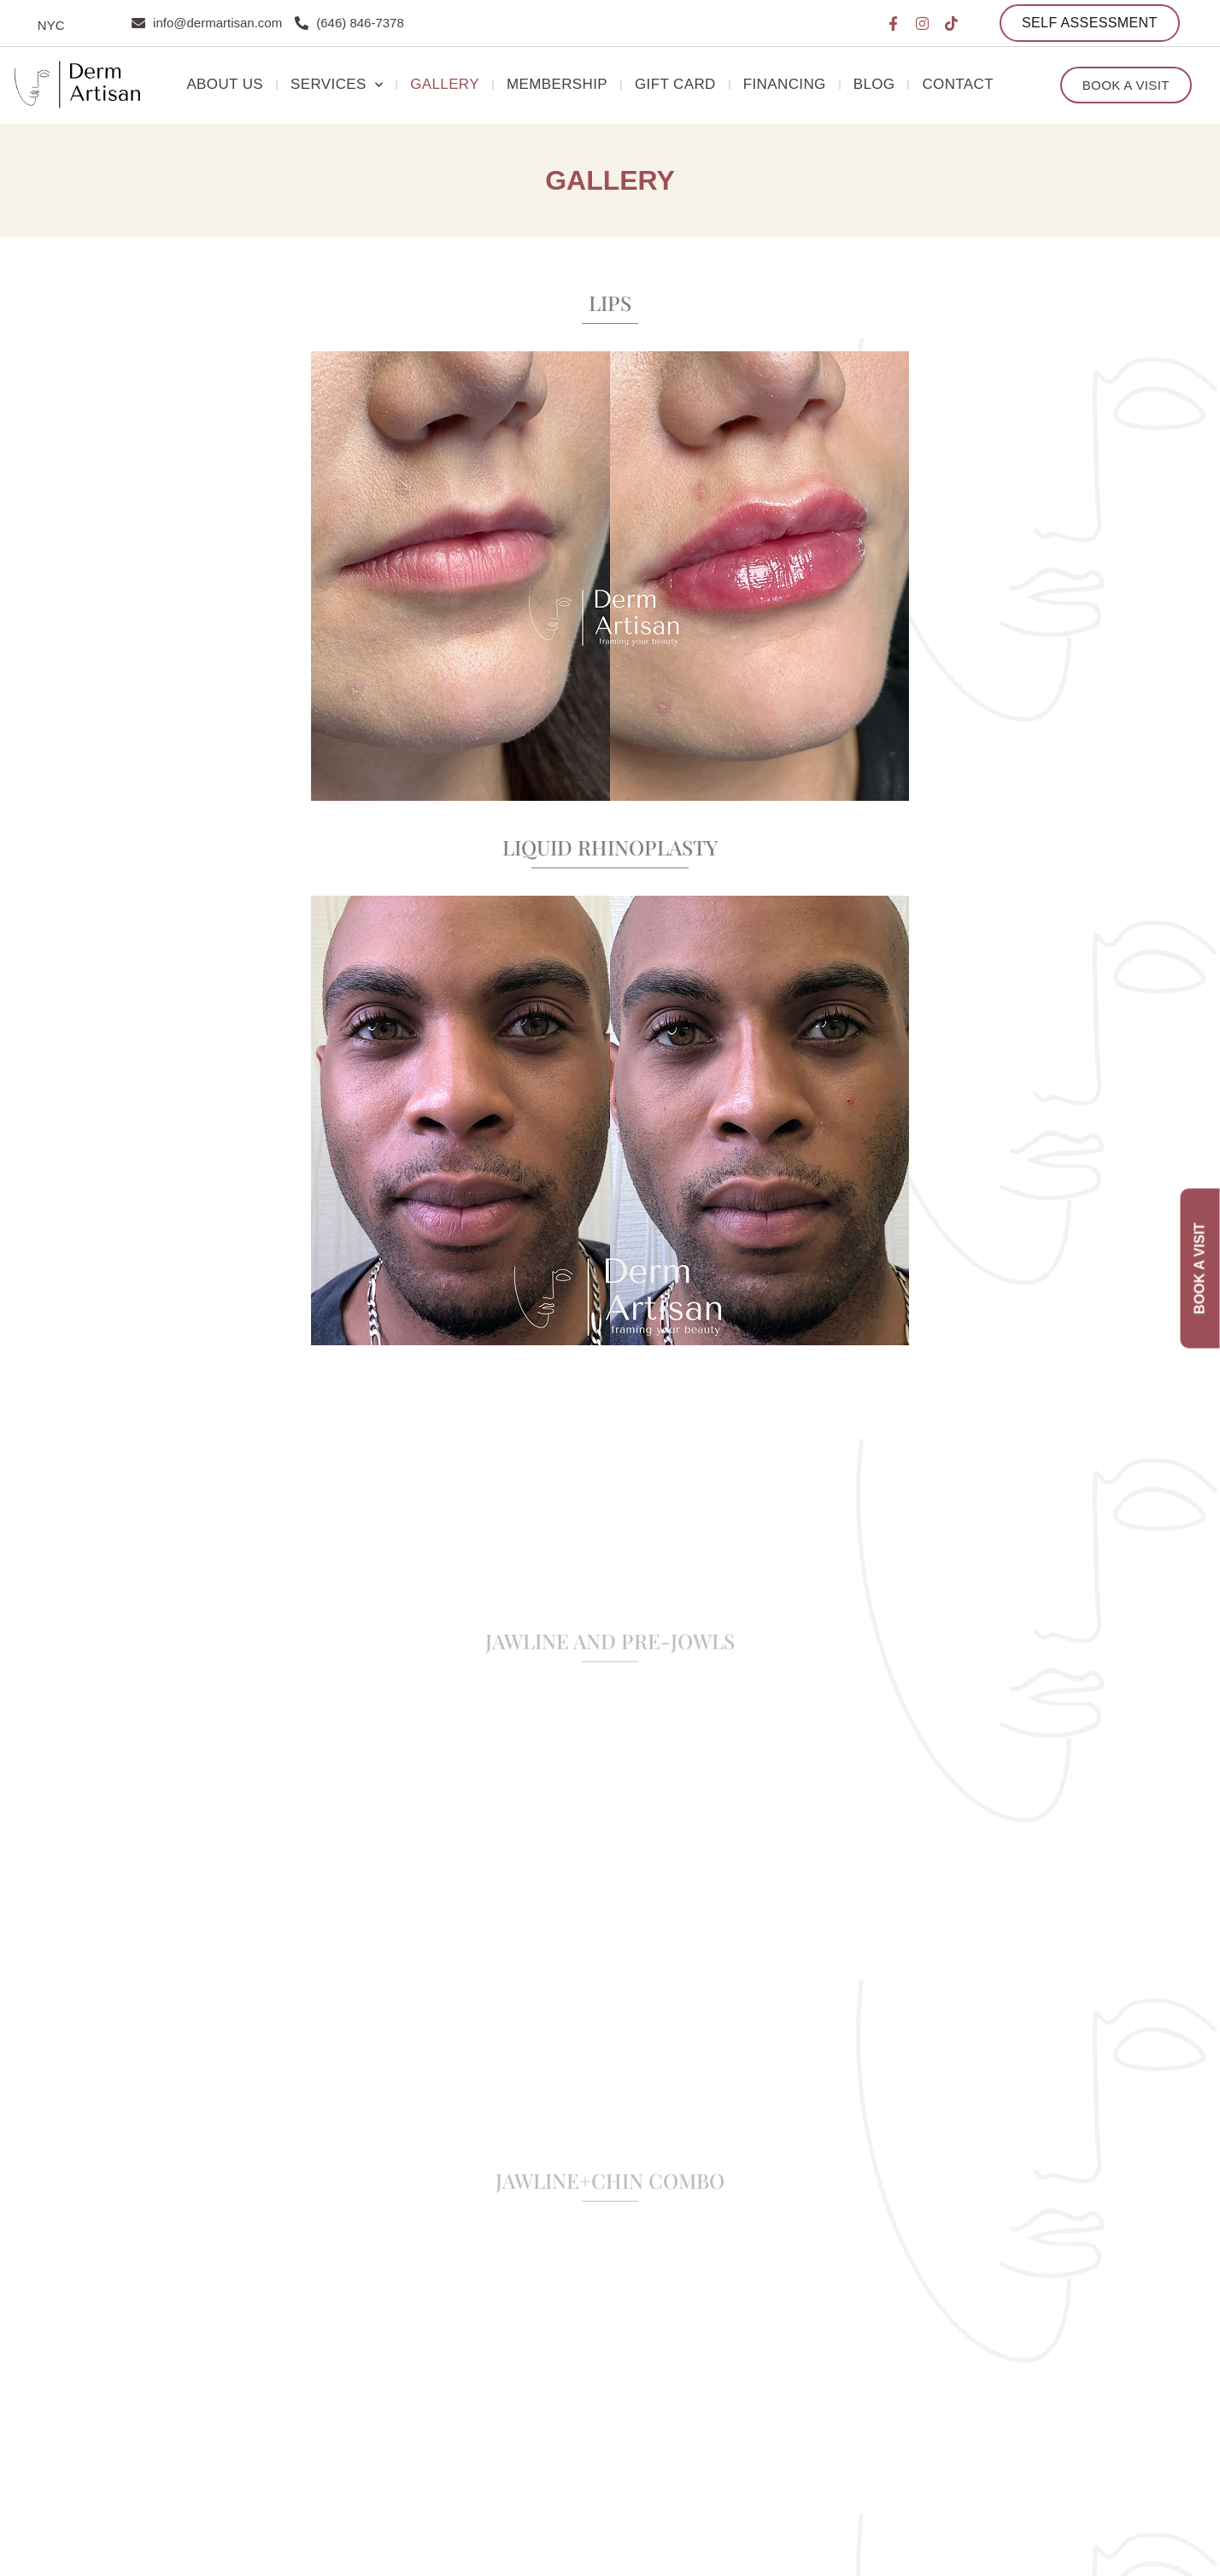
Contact (958, 84)
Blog (874, 84)
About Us (224, 84)
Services (336, 85)
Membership (557, 84)
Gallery (444, 84)
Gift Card (675, 84)
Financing (784, 84)
